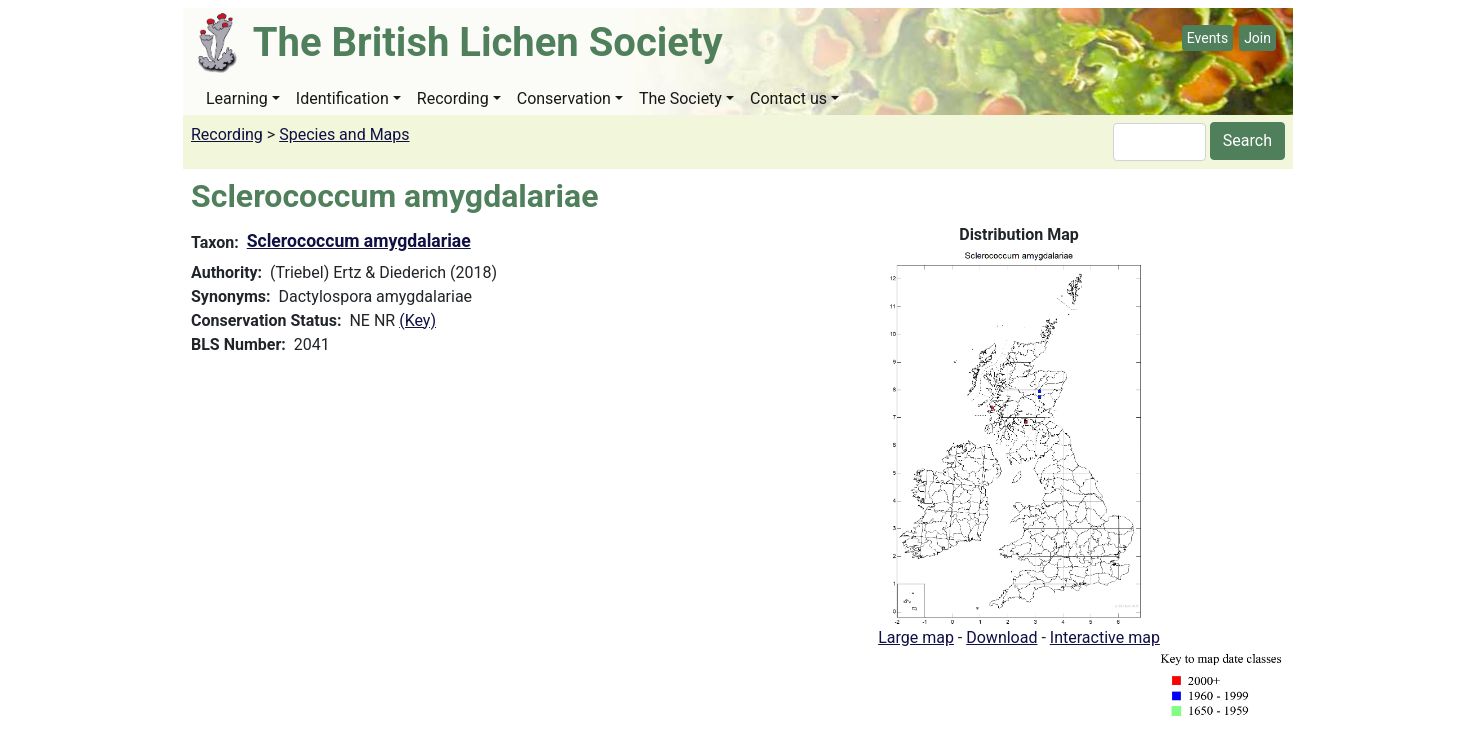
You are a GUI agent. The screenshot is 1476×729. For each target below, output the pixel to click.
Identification (342, 98)
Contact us (788, 98)
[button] (1019, 435)
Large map (916, 637)
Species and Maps (344, 134)
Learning (237, 98)
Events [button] (1207, 38)
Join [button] (1257, 38)
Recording (453, 98)
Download (1001, 637)
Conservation (564, 98)
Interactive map (1105, 637)
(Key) (417, 320)
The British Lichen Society (488, 42)
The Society (680, 98)
